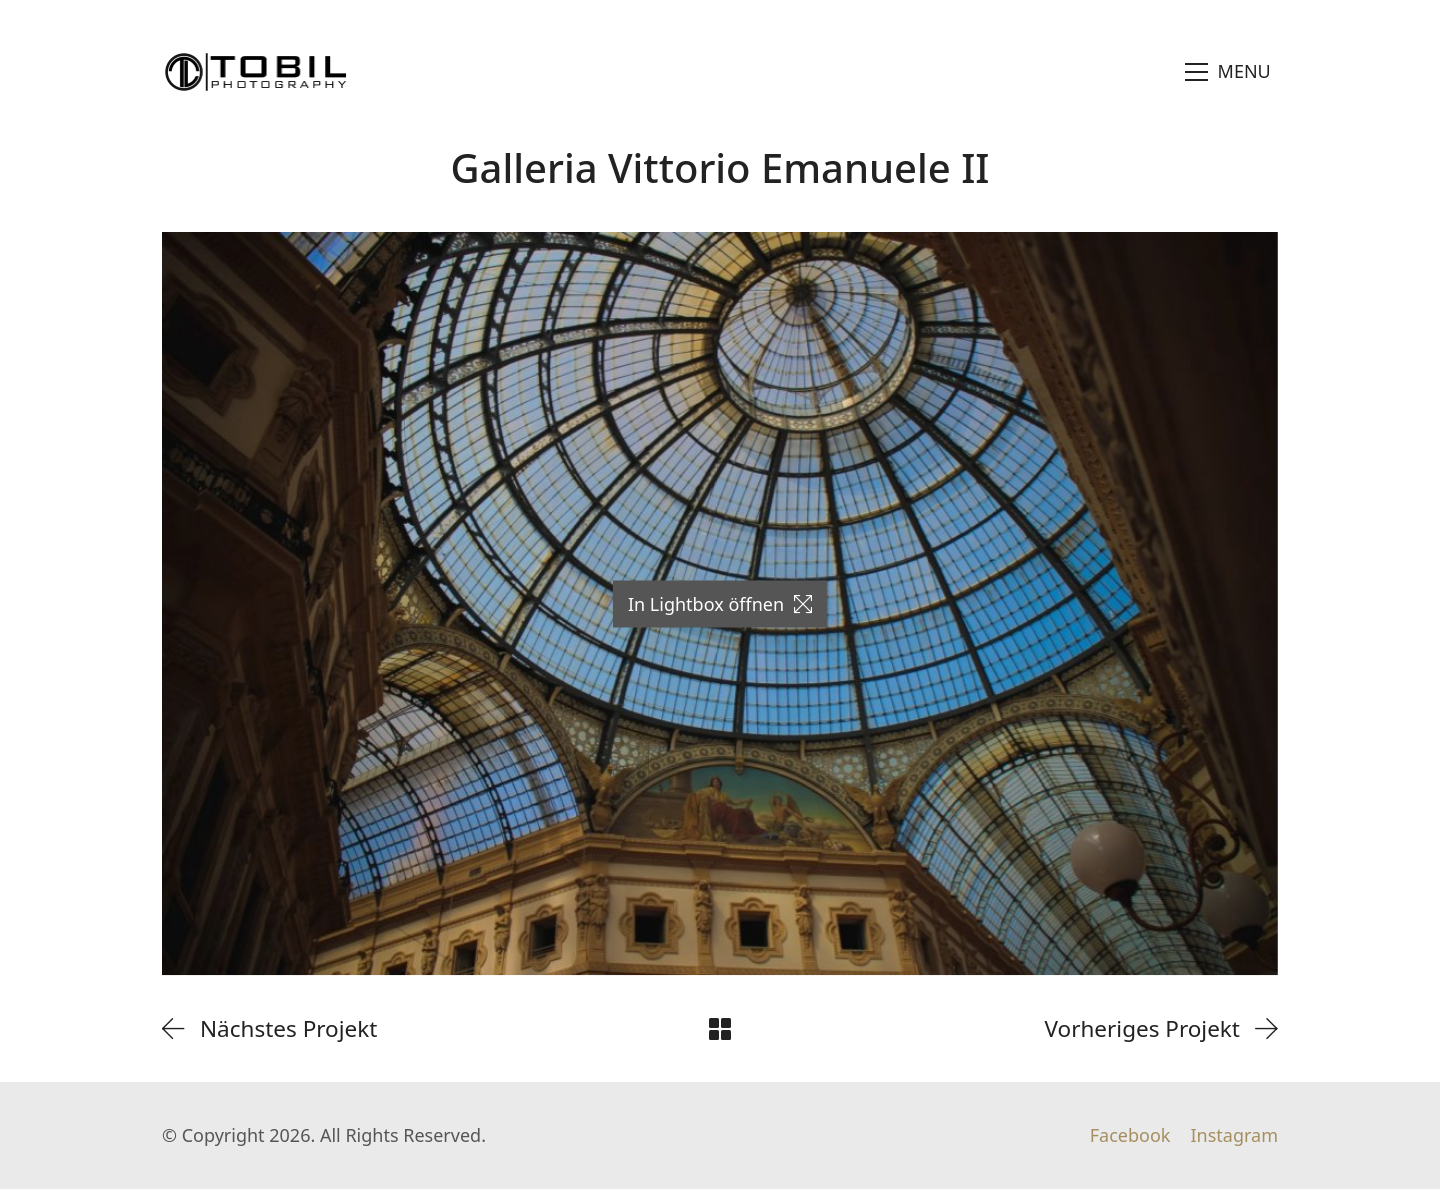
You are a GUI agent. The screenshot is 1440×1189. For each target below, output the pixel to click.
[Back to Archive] (720, 1029)
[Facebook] (1130, 1136)
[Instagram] (1234, 1136)
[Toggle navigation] (1228, 72)
